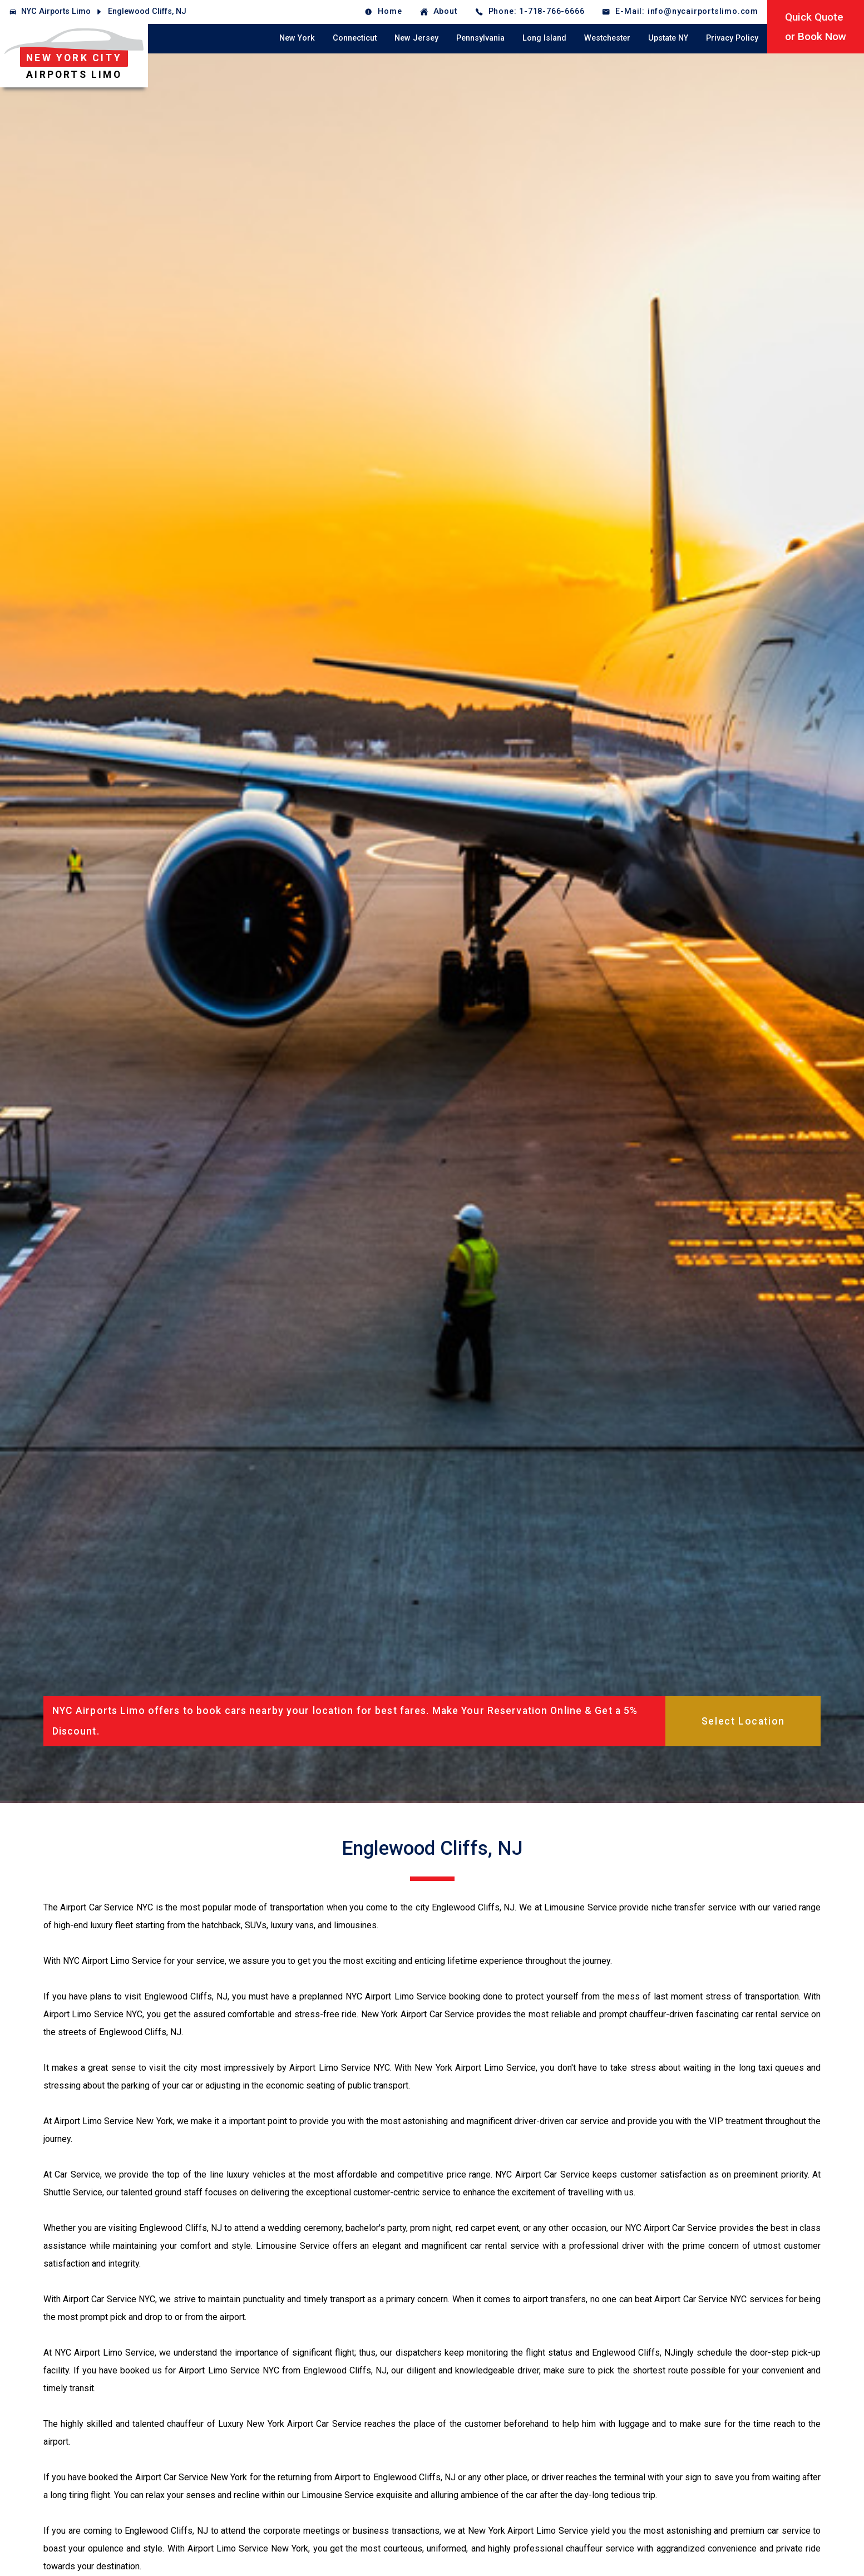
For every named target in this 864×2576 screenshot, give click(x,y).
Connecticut (355, 38)
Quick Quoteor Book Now (815, 27)
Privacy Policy (732, 38)
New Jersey (416, 38)
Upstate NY (668, 38)
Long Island (544, 38)
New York (297, 38)
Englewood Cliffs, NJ (147, 11)
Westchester (607, 38)
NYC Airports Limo (56, 11)
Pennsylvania (480, 38)
